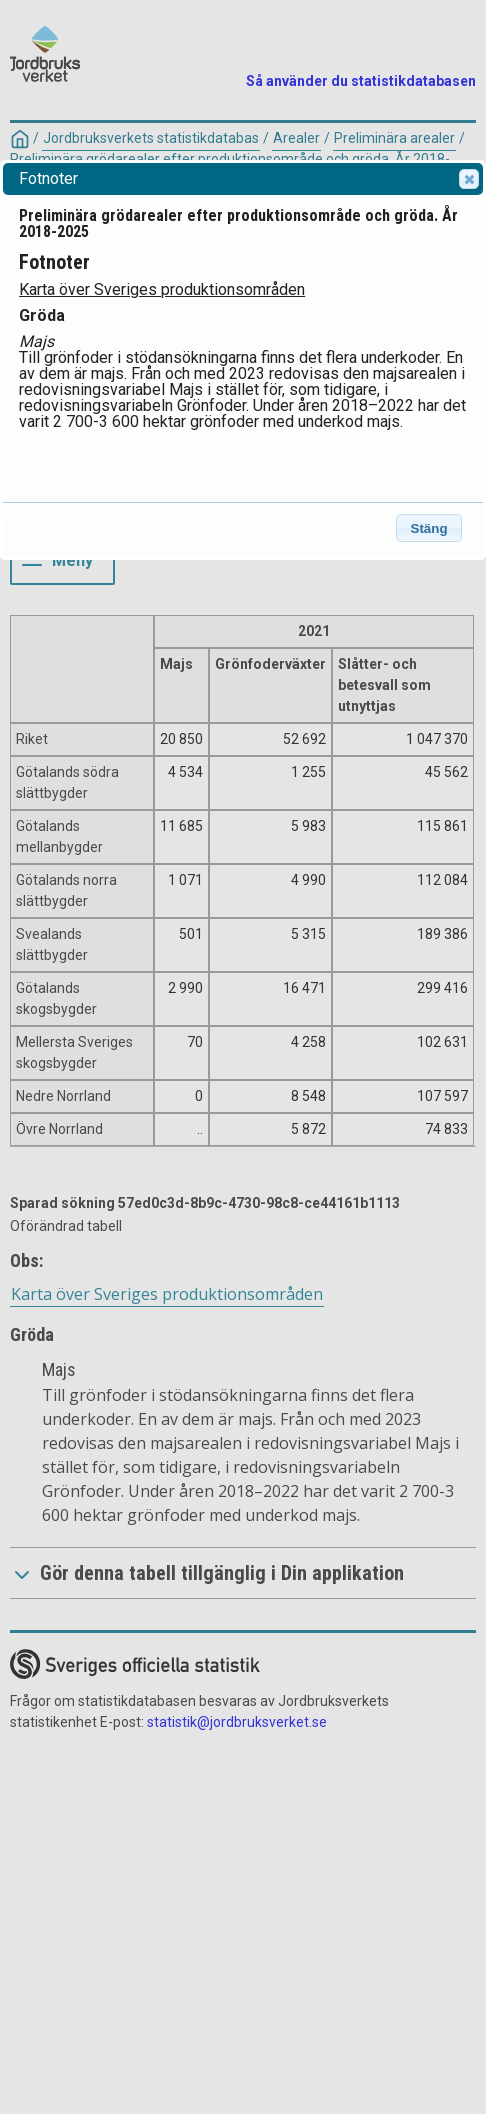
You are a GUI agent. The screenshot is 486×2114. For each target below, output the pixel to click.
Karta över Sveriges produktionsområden (162, 289)
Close (468, 179)
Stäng (429, 528)
